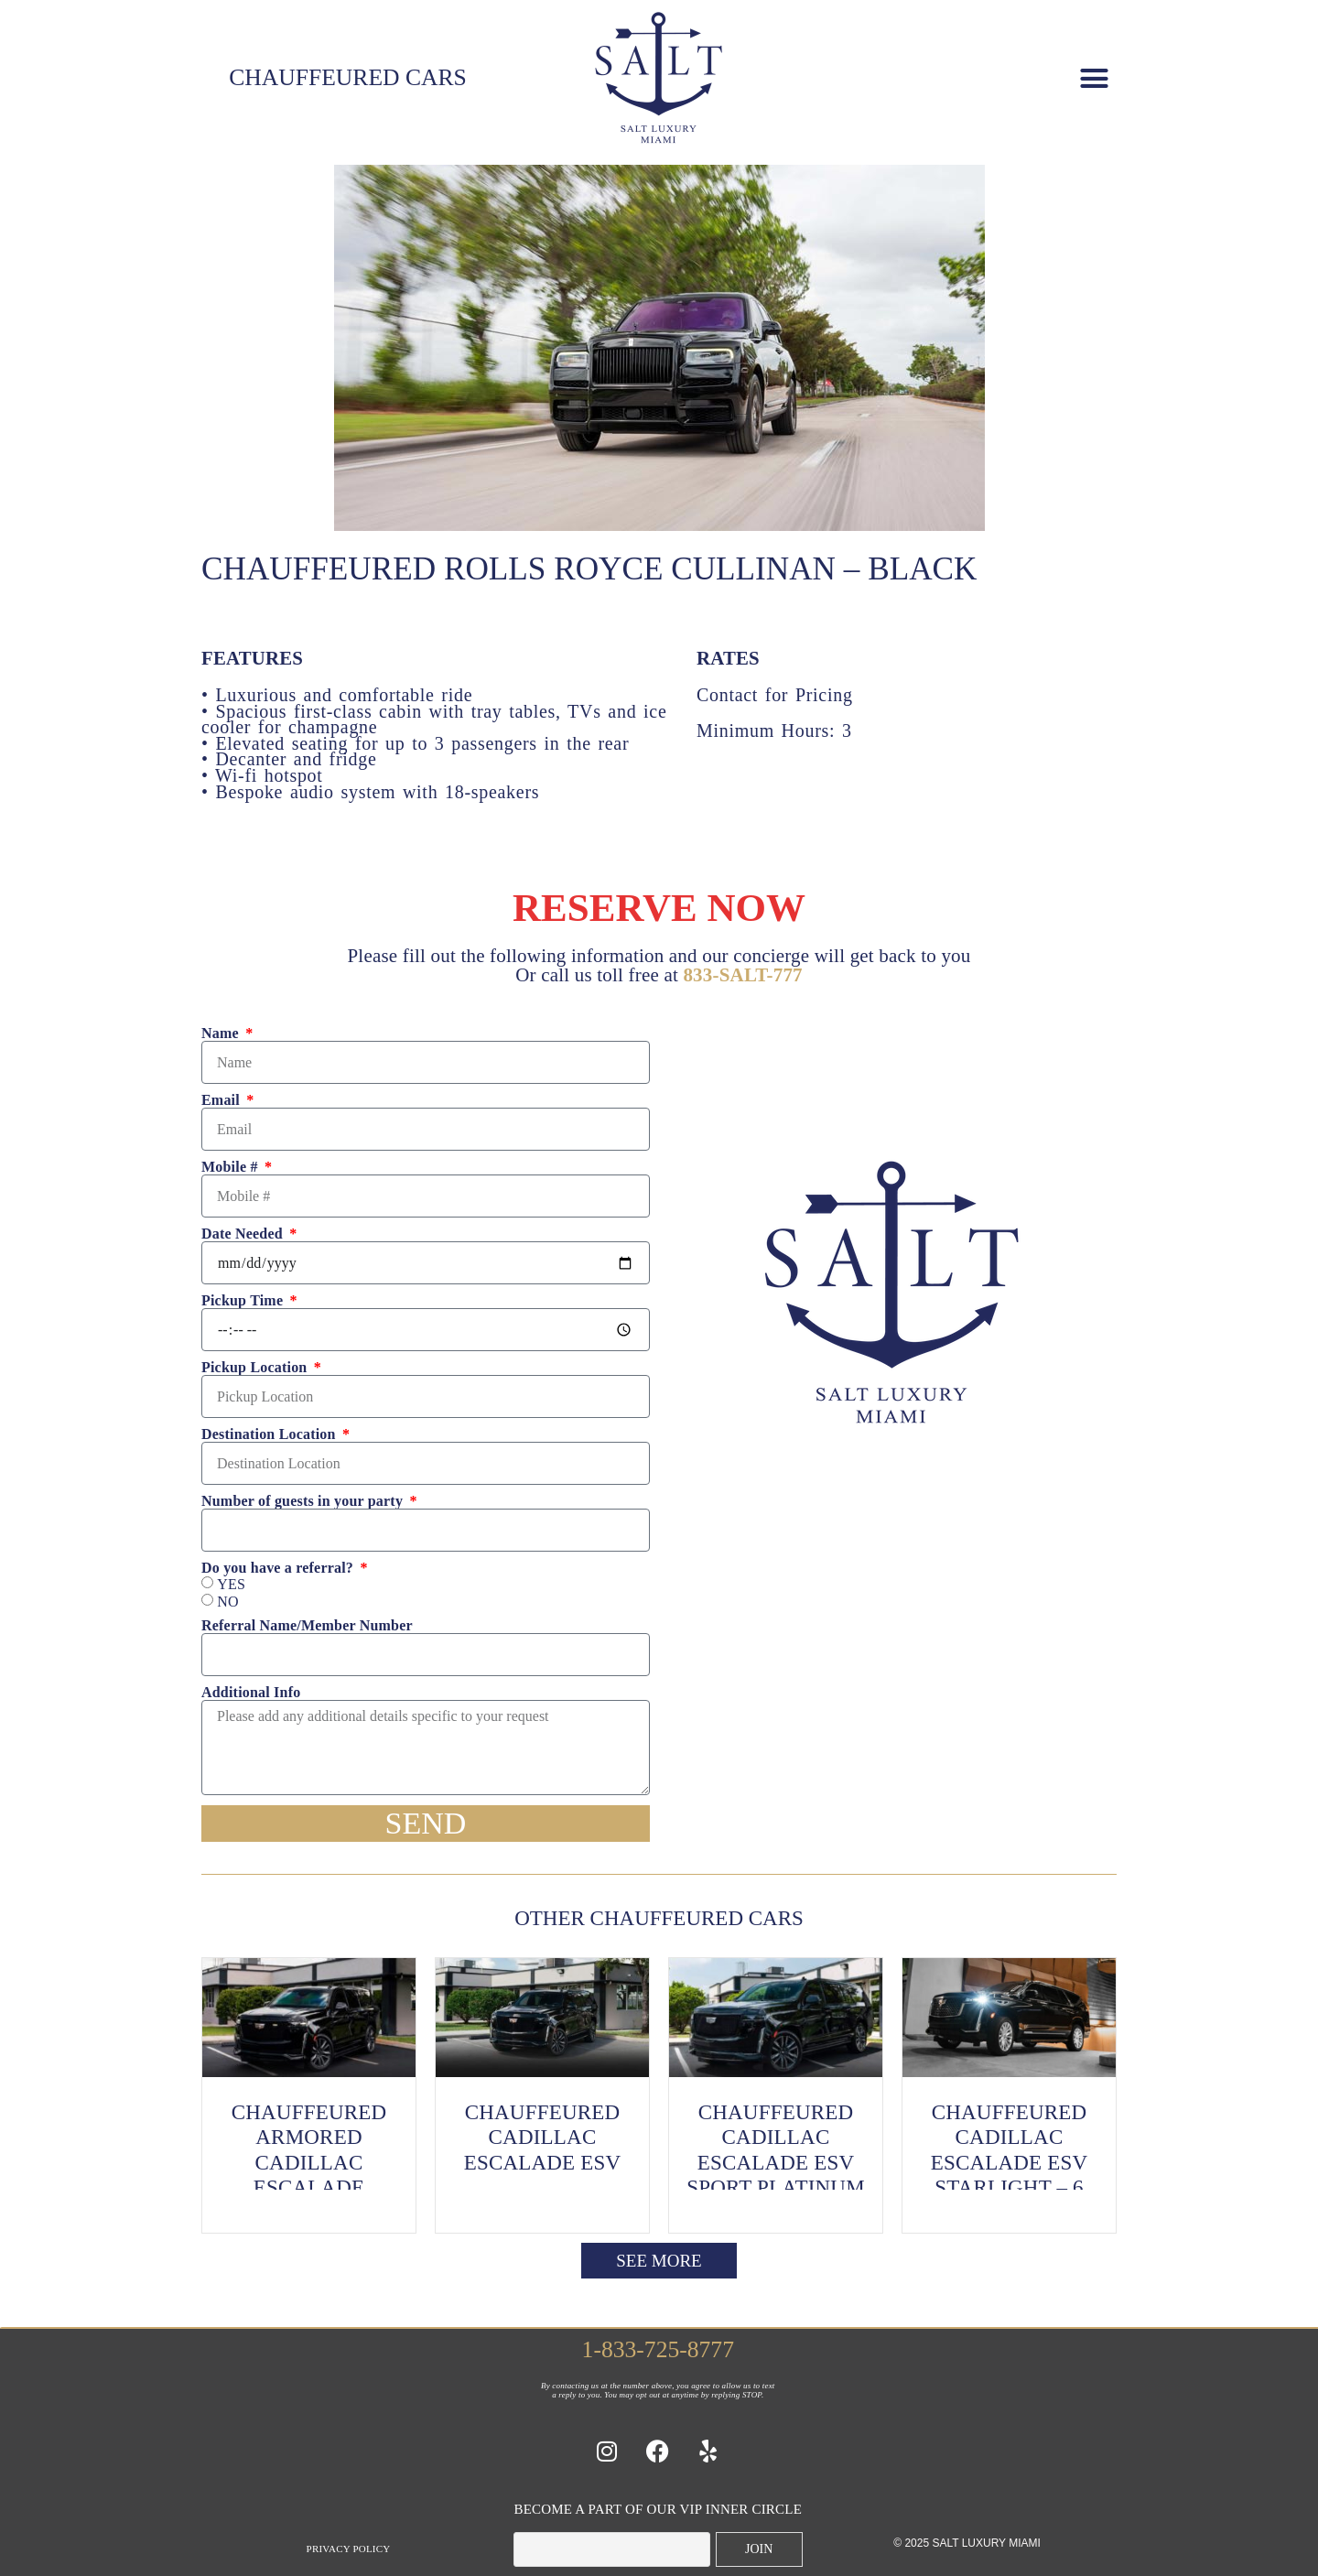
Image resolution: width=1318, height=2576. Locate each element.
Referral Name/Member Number (307, 1625)
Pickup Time (243, 1300)
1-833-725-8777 (658, 2349)
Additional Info (250, 1692)
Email (222, 1100)
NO (228, 1601)
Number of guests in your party (303, 1501)
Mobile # (231, 1167)
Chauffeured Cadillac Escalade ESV (542, 2137)
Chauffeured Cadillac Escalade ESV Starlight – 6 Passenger (1009, 2162)
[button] (1094, 78)
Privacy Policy (349, 2548)
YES (231, 1585)
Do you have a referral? (279, 1568)
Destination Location (270, 1434)
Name (222, 1033)
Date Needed (243, 1234)
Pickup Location (256, 1367)
